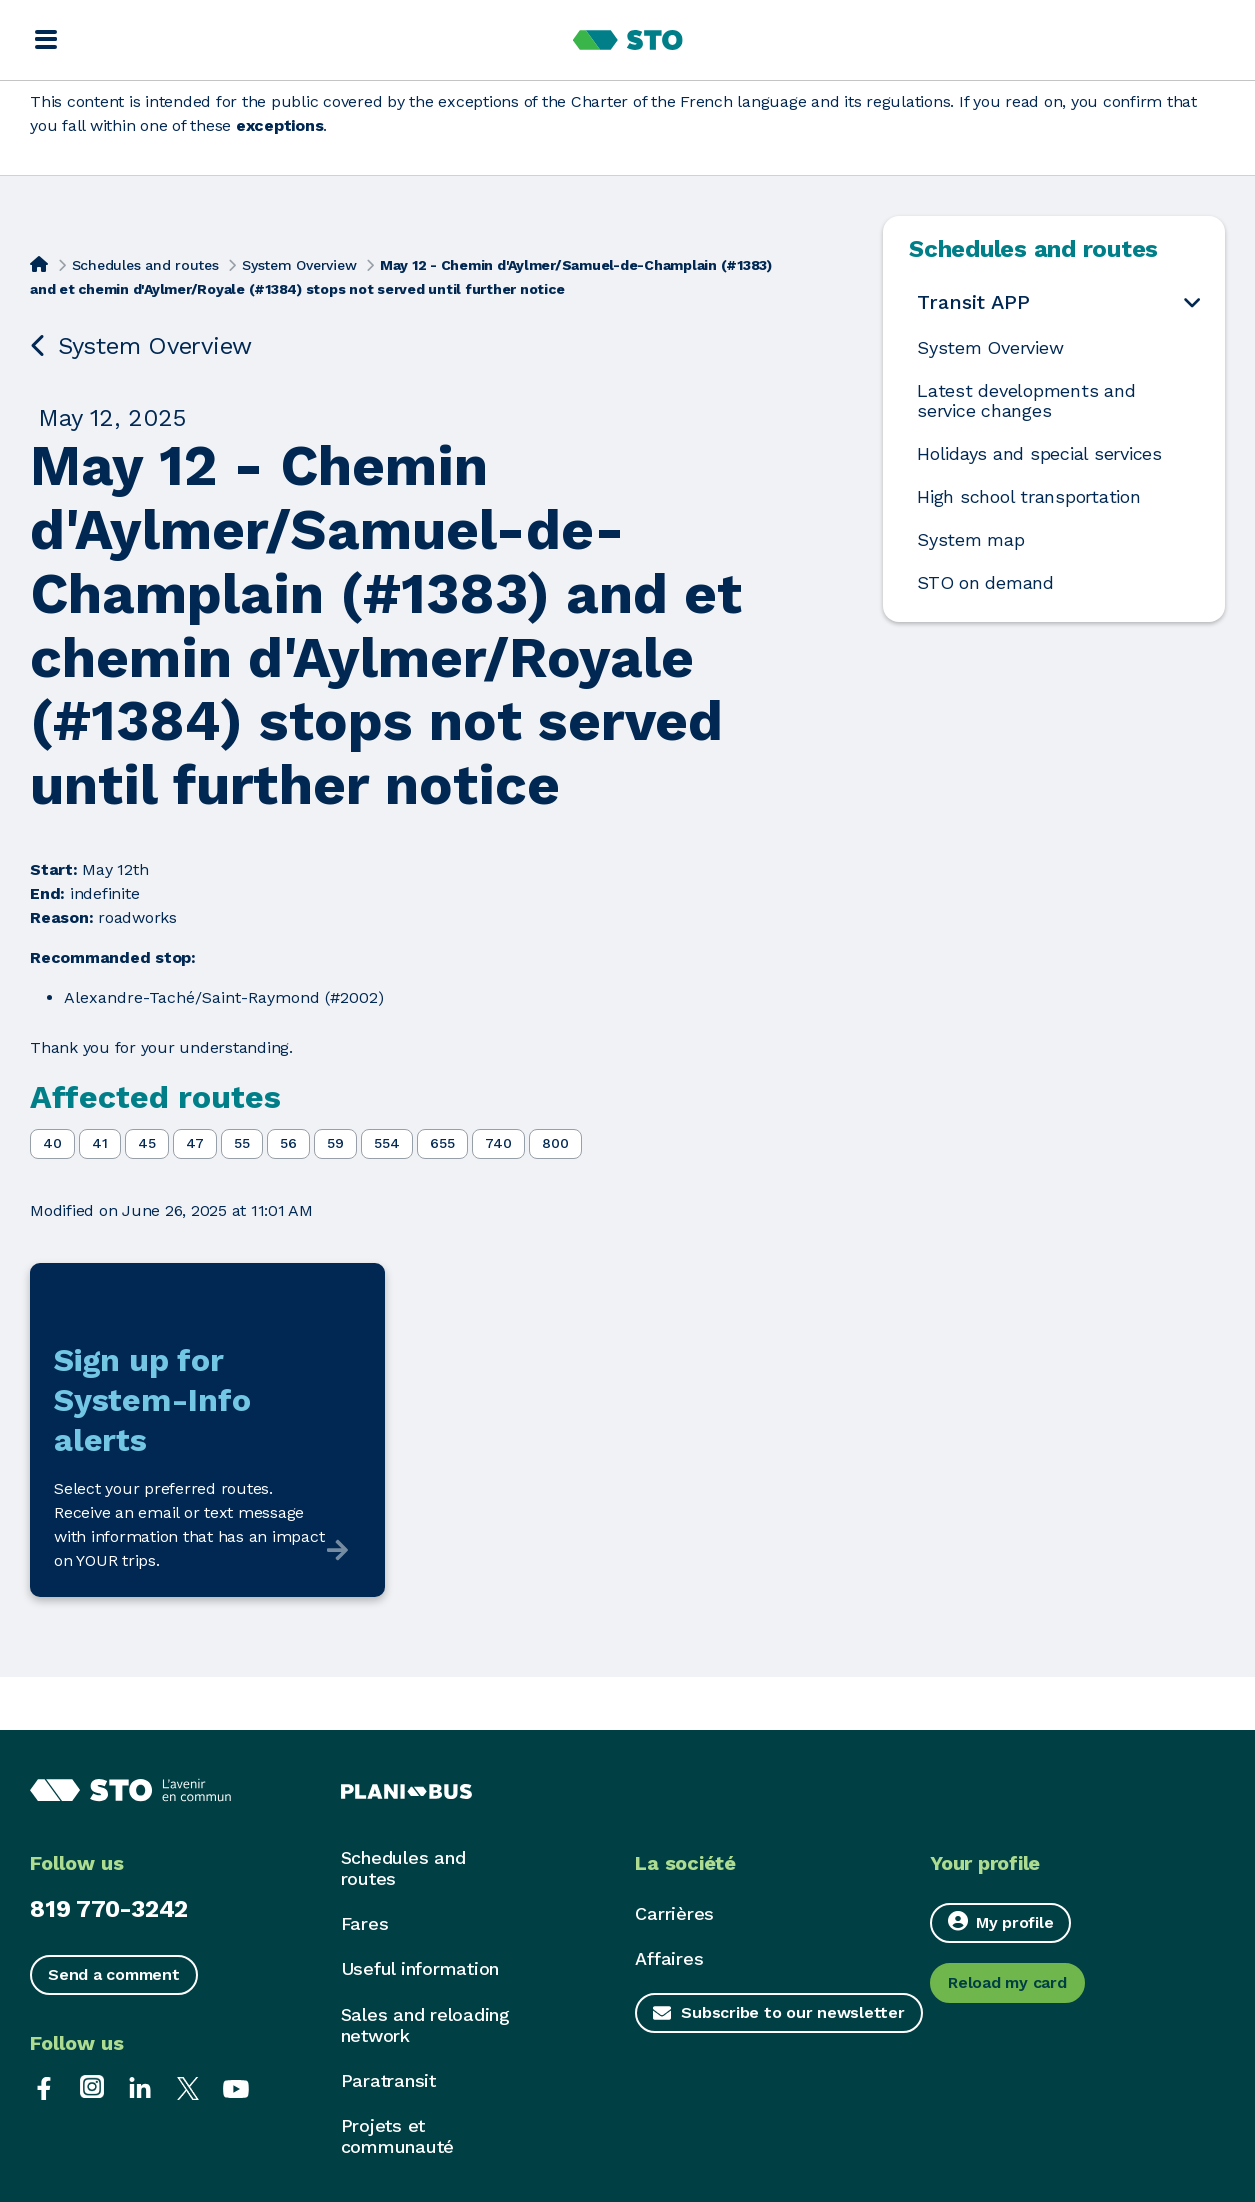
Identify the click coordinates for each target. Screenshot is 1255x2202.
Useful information (420, 1968)
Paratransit (388, 2080)
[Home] (39, 263)
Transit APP (973, 302)
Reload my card (1007, 1982)
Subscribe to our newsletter (792, 2012)
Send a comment (114, 1974)
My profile (1000, 1921)
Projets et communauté (398, 2136)
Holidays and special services (1039, 454)
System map (971, 540)
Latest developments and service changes (1026, 401)
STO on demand (985, 583)
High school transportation (1029, 497)
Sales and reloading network (425, 2025)
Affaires (669, 1958)
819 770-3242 (109, 1909)
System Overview (299, 265)
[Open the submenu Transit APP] (1192, 301)
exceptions (280, 125)
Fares (365, 1923)
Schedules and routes (145, 265)
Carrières (674, 1913)
